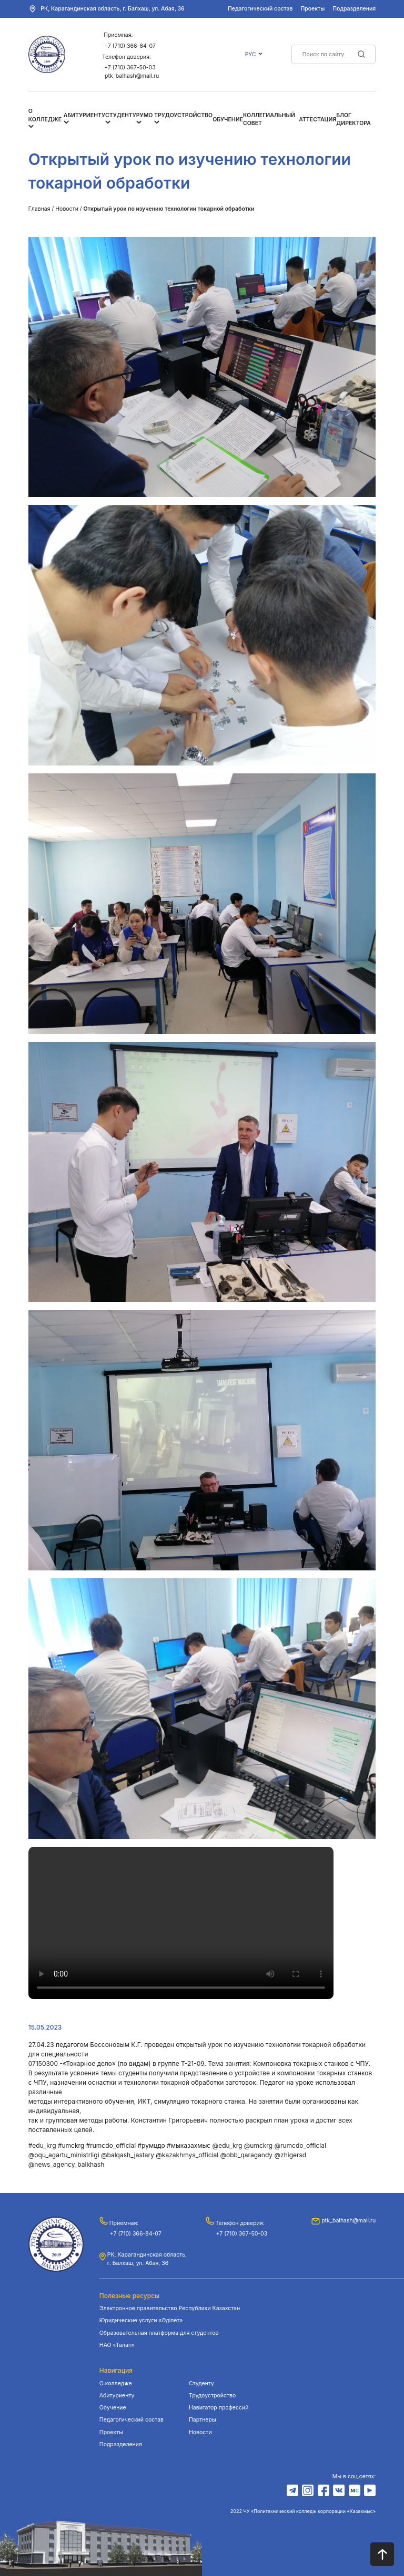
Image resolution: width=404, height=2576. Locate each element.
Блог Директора (353, 119)
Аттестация (317, 119)
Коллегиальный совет (269, 119)
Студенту (120, 115)
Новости (66, 208)
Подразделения (354, 8)
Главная (39, 208)
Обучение (228, 119)
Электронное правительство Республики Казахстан (169, 2308)
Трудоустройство (183, 115)
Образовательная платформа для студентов (159, 2333)
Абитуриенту (84, 115)
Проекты (312, 8)
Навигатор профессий (218, 2407)
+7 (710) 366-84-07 (130, 46)
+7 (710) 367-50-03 (130, 67)
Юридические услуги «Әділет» (141, 2320)
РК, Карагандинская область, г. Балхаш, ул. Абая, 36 (112, 8)
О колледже (115, 2383)
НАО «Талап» (117, 2345)
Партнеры (202, 2419)
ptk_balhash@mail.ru (132, 76)
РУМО (144, 115)
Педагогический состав (260, 8)
